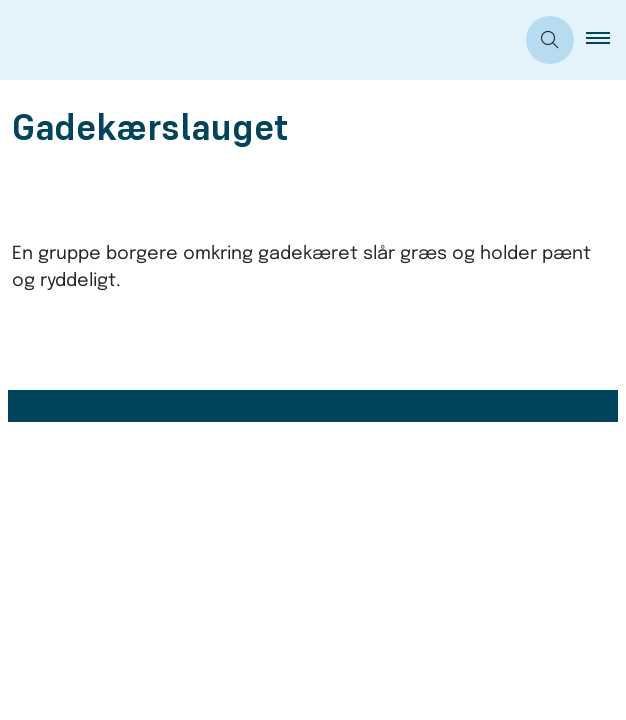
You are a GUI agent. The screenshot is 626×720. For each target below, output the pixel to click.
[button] (606, 40)
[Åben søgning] (550, 40)
